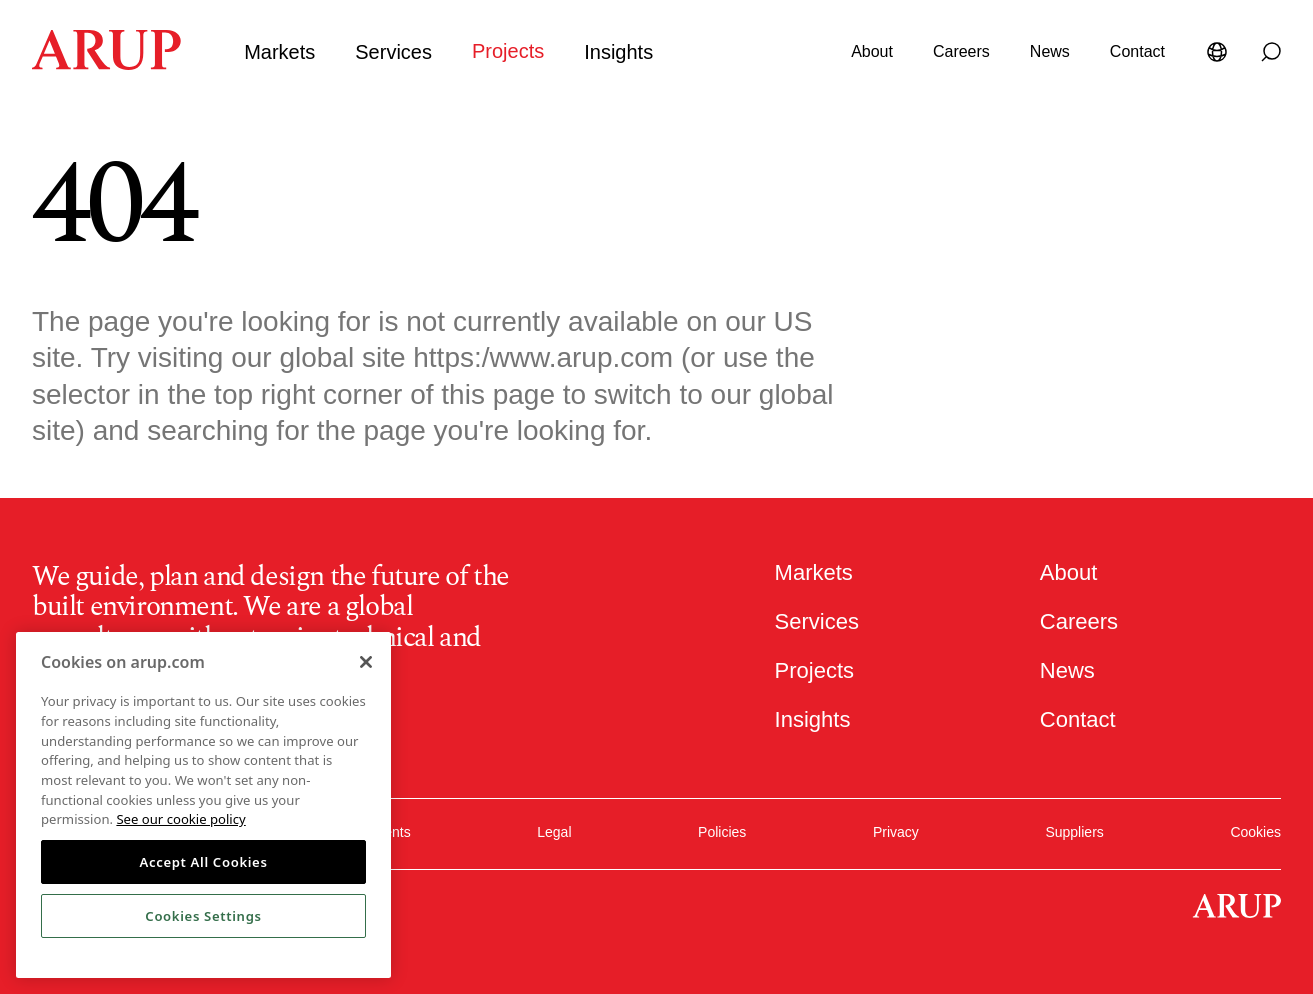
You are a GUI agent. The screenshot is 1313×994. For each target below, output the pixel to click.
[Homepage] (106, 64)
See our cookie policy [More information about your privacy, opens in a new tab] (180, 819)
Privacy (896, 828)
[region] (203, 805)
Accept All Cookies (203, 862)
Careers (961, 51)
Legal (554, 828)
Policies (722, 828)
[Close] (366, 662)
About (872, 51)
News (1050, 51)
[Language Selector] (1221, 52)
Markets (279, 52)
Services (393, 52)
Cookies (1255, 828)
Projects (508, 51)
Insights (618, 52)
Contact (1137, 51)
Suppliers (1074, 828)
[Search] (1271, 52)
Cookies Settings (203, 916)
